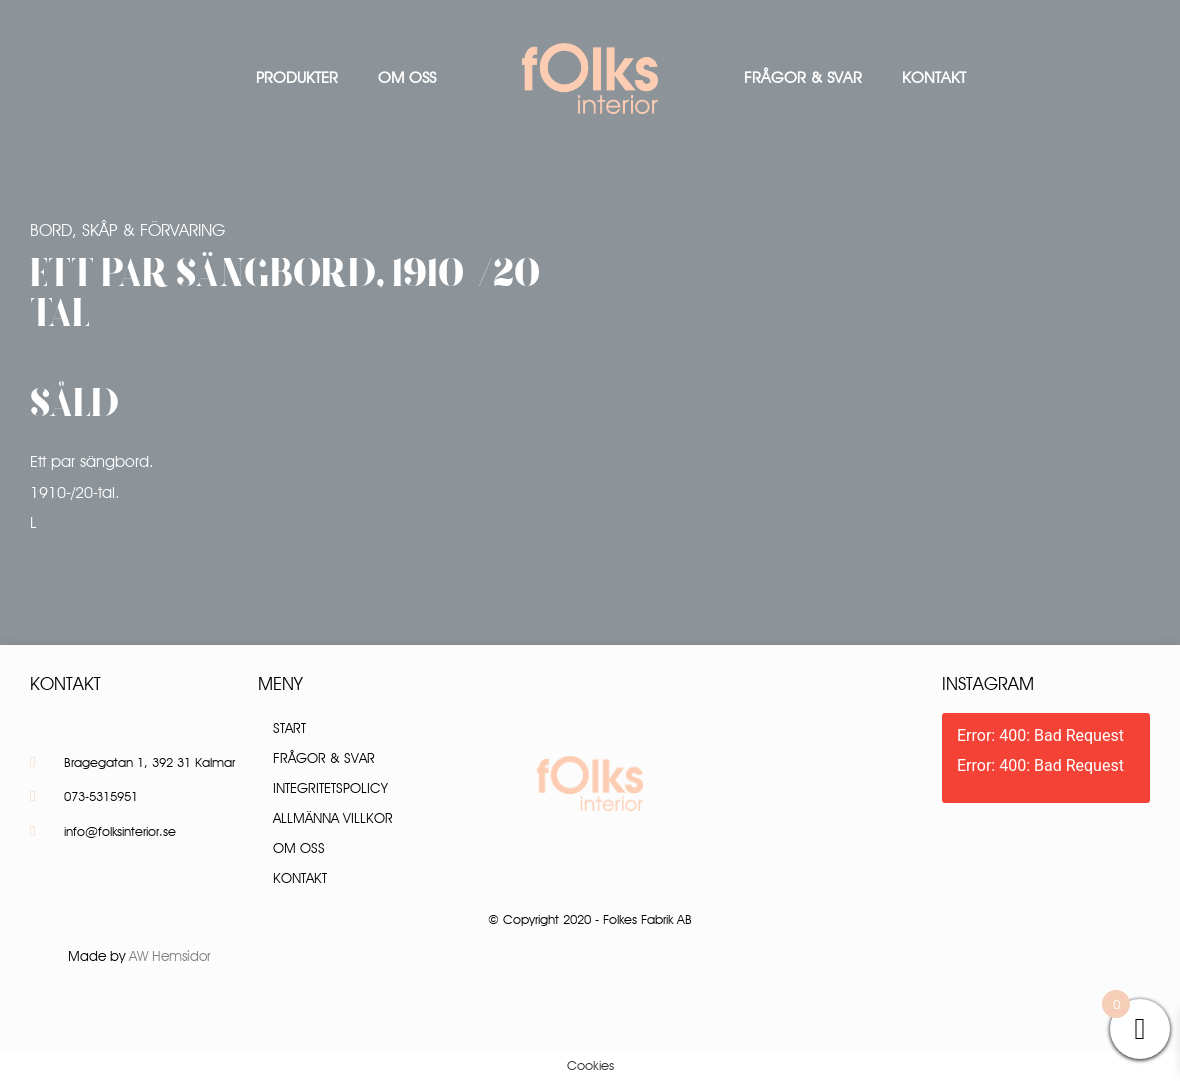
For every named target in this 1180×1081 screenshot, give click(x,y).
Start (289, 728)
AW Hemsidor (170, 956)
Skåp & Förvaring (153, 230)
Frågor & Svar (803, 77)
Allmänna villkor (333, 818)
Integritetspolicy (330, 788)
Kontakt (934, 77)
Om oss (407, 77)
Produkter (297, 77)
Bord (51, 230)
